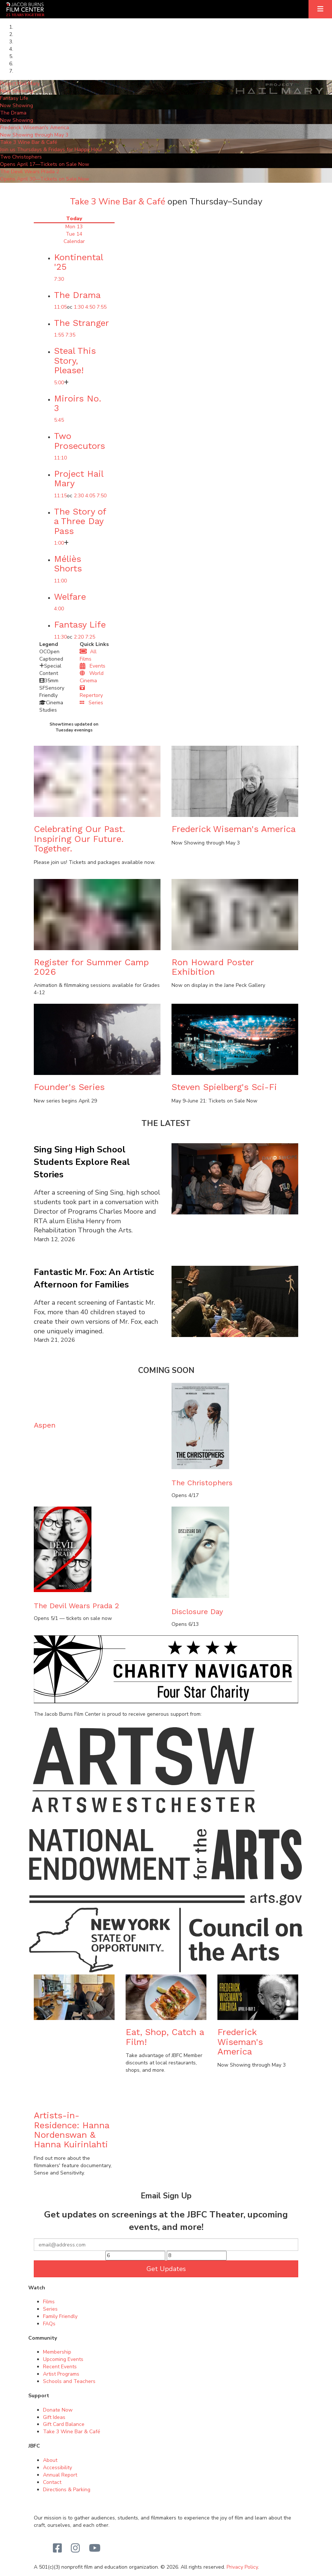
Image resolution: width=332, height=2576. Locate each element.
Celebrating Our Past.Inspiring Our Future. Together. (79, 839)
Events (92, 665)
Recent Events (60, 2366)
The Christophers (202, 1482)
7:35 (70, 334)
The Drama (77, 295)
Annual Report (60, 2474)
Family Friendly (60, 2316)
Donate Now (58, 2409)
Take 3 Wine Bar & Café (117, 201)
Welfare (70, 597)
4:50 (90, 307)
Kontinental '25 (78, 262)
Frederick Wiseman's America (234, 829)
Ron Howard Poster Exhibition (213, 967)
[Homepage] (25, 9)
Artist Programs (61, 2373)
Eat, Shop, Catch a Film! (165, 2037)
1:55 (59, 334)
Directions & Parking (66, 2489)
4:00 (59, 608)
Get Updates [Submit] (166, 2268)
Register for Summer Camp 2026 (91, 967)
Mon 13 (74, 226)
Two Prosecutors (79, 441)
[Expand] (320, 9)
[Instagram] (75, 2548)
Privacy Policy (242, 2567)
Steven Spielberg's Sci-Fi (224, 1087)
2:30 (79, 495)
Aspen (44, 1425)
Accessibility (57, 2467)
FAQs (49, 2323)
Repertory (91, 691)
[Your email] (166, 2244)
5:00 (59, 382)
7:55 (102, 307)
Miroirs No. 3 (77, 403)
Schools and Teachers (69, 2381)
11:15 (60, 495)
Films (49, 2301)
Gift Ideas (54, 2417)
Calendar (74, 241)
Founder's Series (69, 1087)
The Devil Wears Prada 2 (76, 1605)
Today (74, 218)
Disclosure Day (197, 1611)
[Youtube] (95, 2548)
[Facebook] (57, 2548)
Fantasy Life (80, 625)
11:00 (60, 580)
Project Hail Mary (78, 478)
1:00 (59, 542)
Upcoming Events (63, 2359)
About (50, 2460)
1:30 (79, 307)
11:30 (60, 636)
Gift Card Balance (63, 2424)
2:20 (79, 636)
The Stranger (81, 323)
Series (91, 702)
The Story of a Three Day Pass (80, 521)
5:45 (59, 420)
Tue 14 (74, 233)
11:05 (60, 307)
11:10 (60, 457)
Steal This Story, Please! (75, 360)
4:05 (90, 495)
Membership (57, 2351)
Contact (52, 2482)
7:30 (59, 279)
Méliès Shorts (68, 564)
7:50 (102, 495)
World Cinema (92, 677)
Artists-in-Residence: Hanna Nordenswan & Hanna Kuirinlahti (71, 2130)
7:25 (90, 636)
